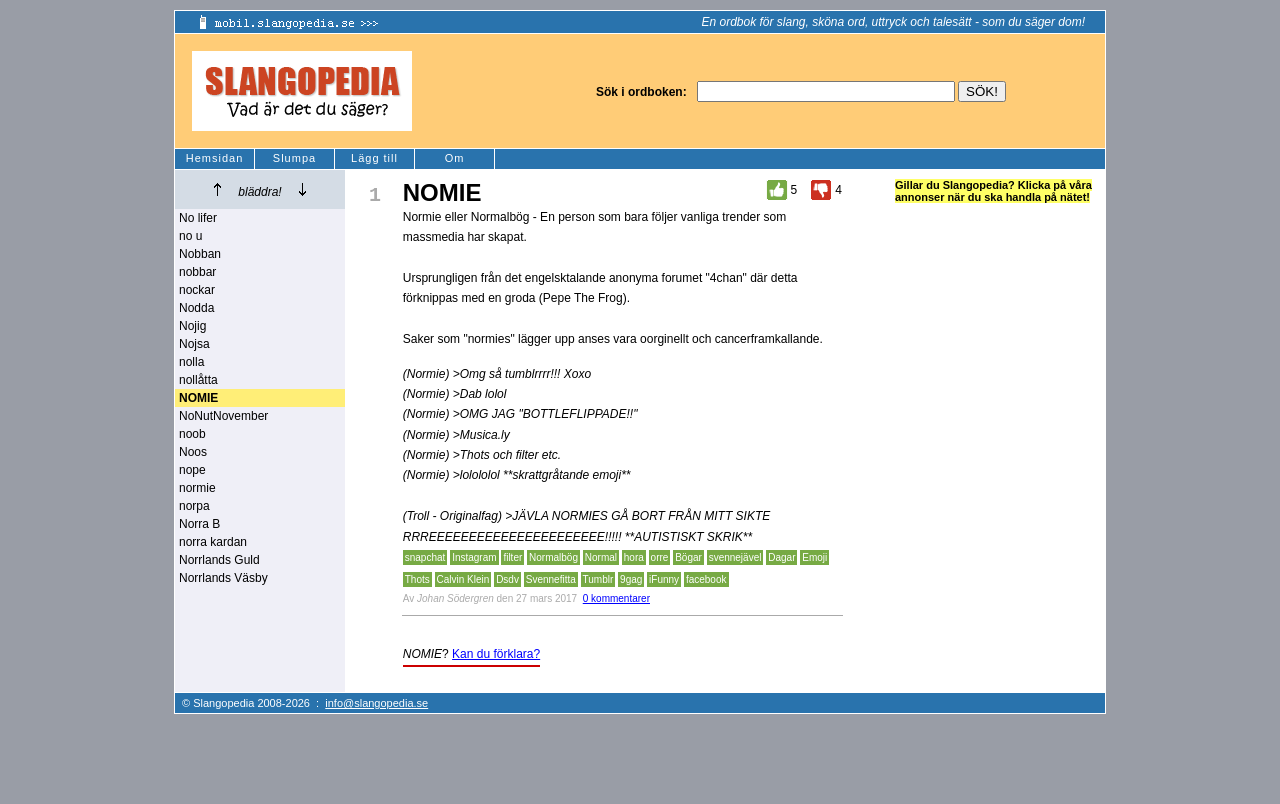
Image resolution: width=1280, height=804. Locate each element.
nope (192, 470)
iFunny (664, 579)
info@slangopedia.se (376, 703)
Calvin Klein (463, 579)
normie (197, 488)
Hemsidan (215, 158)
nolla (191, 362)
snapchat (425, 557)
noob (192, 434)
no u (190, 236)
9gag (631, 579)
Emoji (814, 557)
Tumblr (598, 579)
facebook (706, 579)
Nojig (192, 326)
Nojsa (194, 344)
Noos (193, 452)
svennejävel (735, 557)
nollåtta (198, 380)
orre (660, 557)
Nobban (200, 254)
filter (512, 557)
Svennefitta (551, 579)
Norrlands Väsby (223, 578)
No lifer (198, 218)
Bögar (688, 557)
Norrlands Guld (219, 560)
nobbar (197, 272)
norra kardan (213, 542)
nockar (197, 290)
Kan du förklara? (496, 654)
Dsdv (507, 579)
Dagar (781, 557)
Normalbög (553, 557)
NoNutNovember (223, 416)
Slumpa (294, 158)
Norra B (199, 524)
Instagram (474, 557)
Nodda (196, 308)
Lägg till (374, 158)
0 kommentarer (616, 598)
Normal (601, 557)
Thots (417, 579)
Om (455, 158)
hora (634, 557)
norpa (194, 506)
